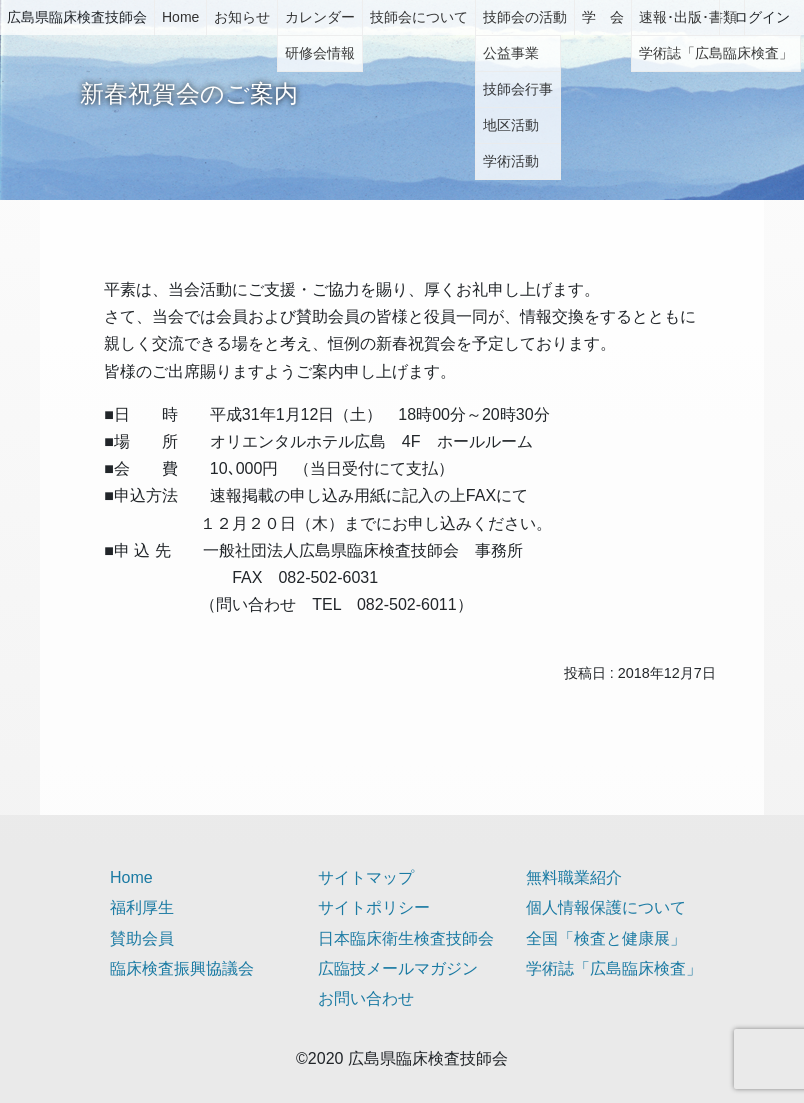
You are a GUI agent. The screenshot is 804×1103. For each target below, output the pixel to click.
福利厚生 (142, 907)
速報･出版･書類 (688, 17)
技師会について (419, 17)
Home (180, 17)
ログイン (762, 17)
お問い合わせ (366, 998)
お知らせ (242, 17)
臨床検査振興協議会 (182, 968)
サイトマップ (366, 877)
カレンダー (320, 17)
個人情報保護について (606, 907)
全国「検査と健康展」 (606, 938)
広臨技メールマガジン (398, 968)
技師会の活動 (525, 17)
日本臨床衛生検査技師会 (406, 938)
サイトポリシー (374, 907)
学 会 (603, 17)
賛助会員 (142, 938)
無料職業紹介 (574, 877)
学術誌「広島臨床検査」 (614, 968)
